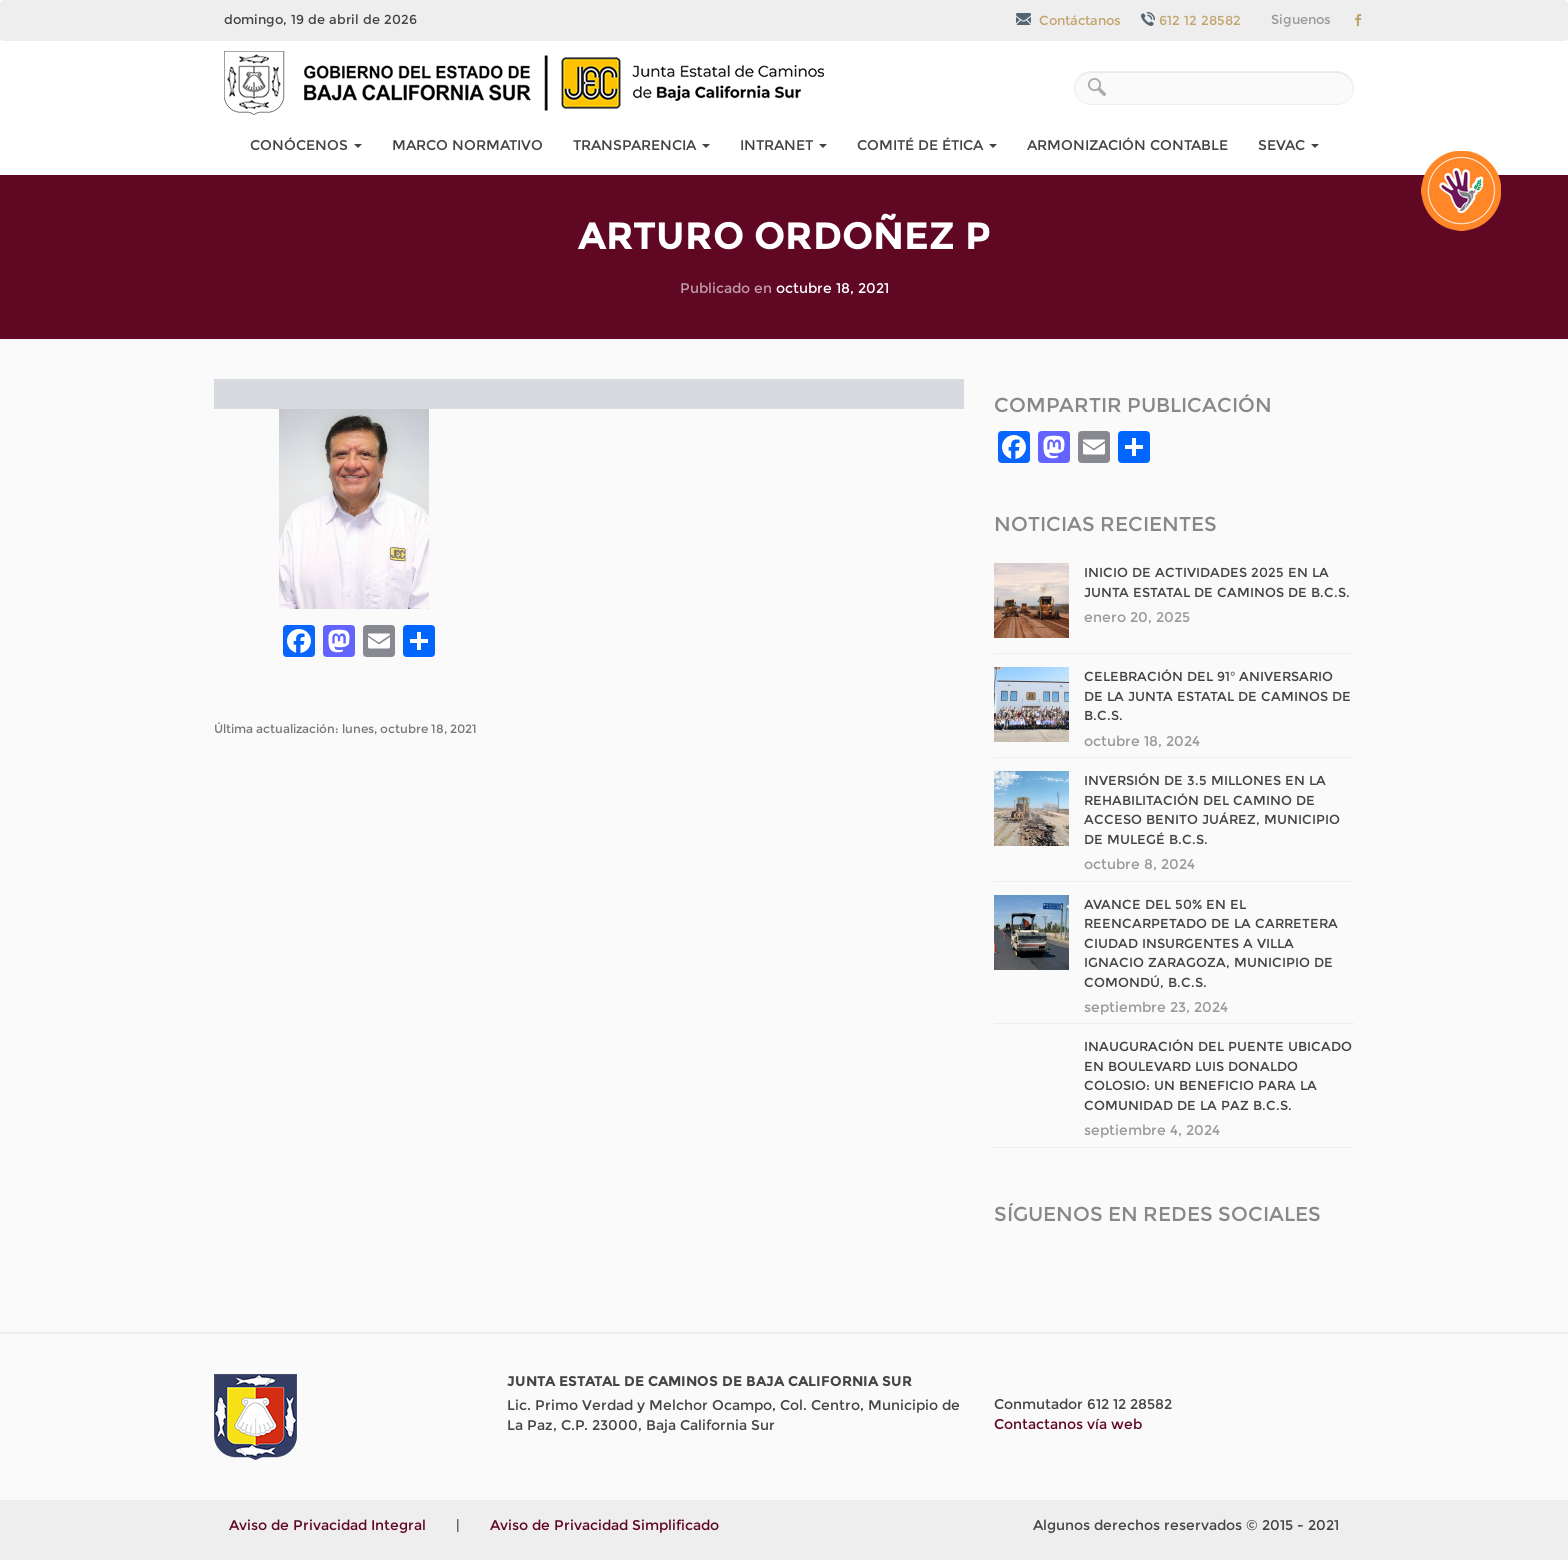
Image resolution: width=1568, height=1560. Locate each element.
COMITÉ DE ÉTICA (927, 145)
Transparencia (641, 145)
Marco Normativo (467, 145)
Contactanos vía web (1068, 1424)
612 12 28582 (1191, 20)
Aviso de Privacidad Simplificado (604, 1525)
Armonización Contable (1127, 145)
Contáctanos (1068, 20)
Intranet (783, 145)
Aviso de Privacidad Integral (327, 1525)
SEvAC (1288, 145)
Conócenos (306, 145)
